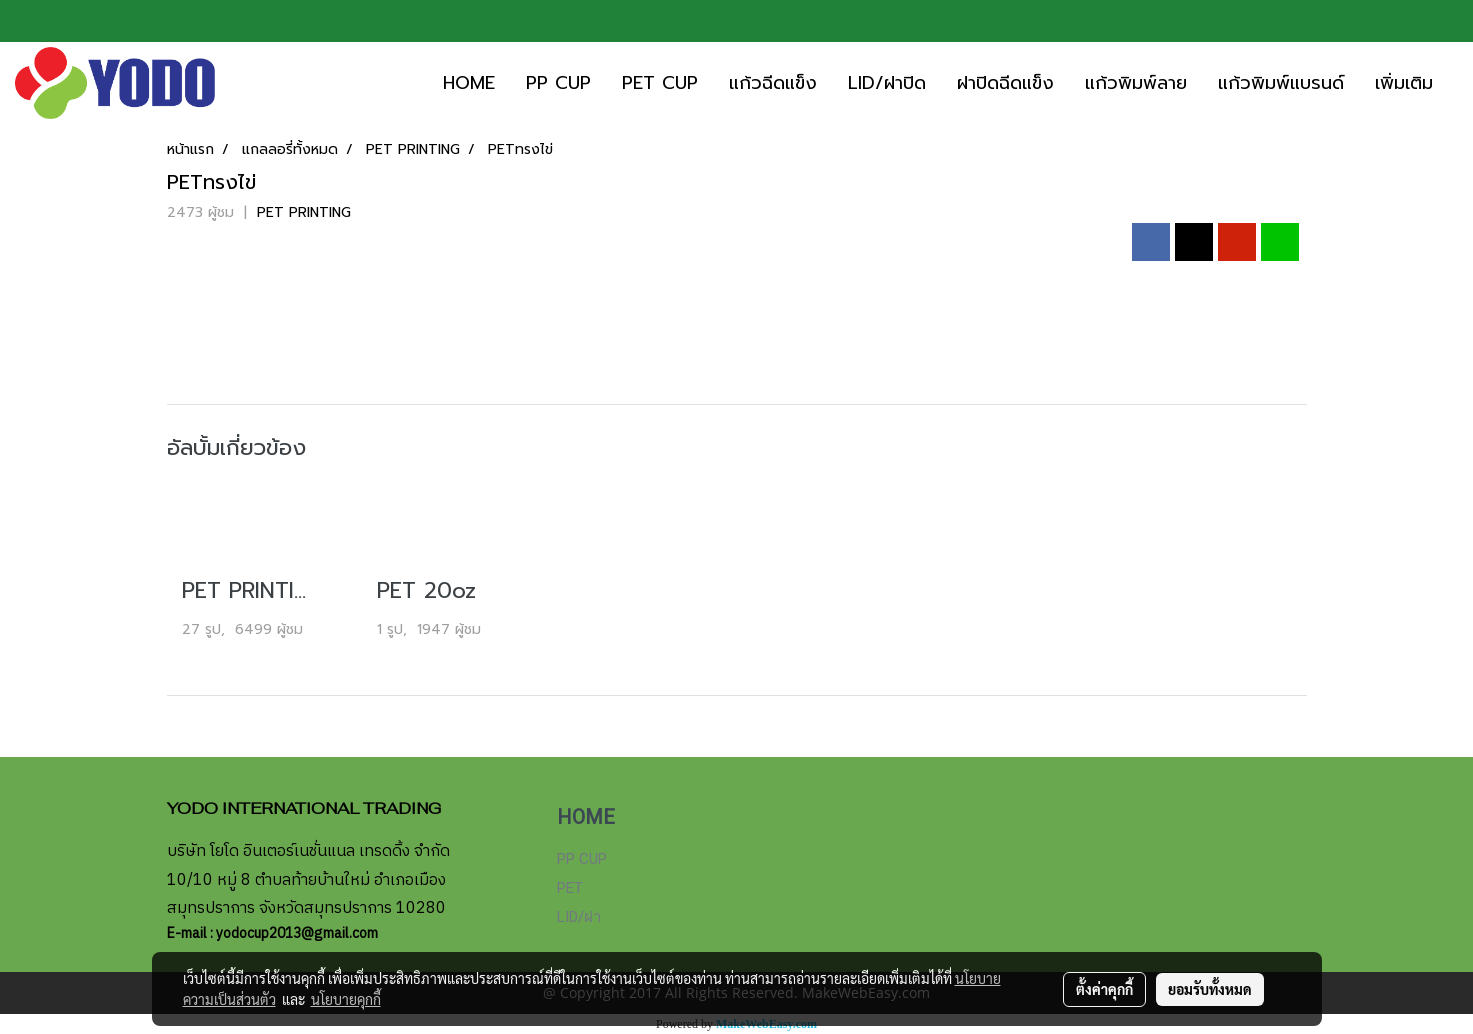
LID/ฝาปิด (887, 83)
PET (570, 888)
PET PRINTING (304, 212)
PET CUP (660, 83)
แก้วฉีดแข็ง (773, 83)
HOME (469, 83)
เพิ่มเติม (1404, 83)
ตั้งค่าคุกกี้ (1104, 989)
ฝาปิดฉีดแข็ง (1005, 83)
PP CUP (558, 83)
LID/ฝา (579, 917)
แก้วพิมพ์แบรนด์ (1281, 83)
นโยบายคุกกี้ (346, 999)
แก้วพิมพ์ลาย (1136, 83)
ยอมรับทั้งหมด (1210, 989)
